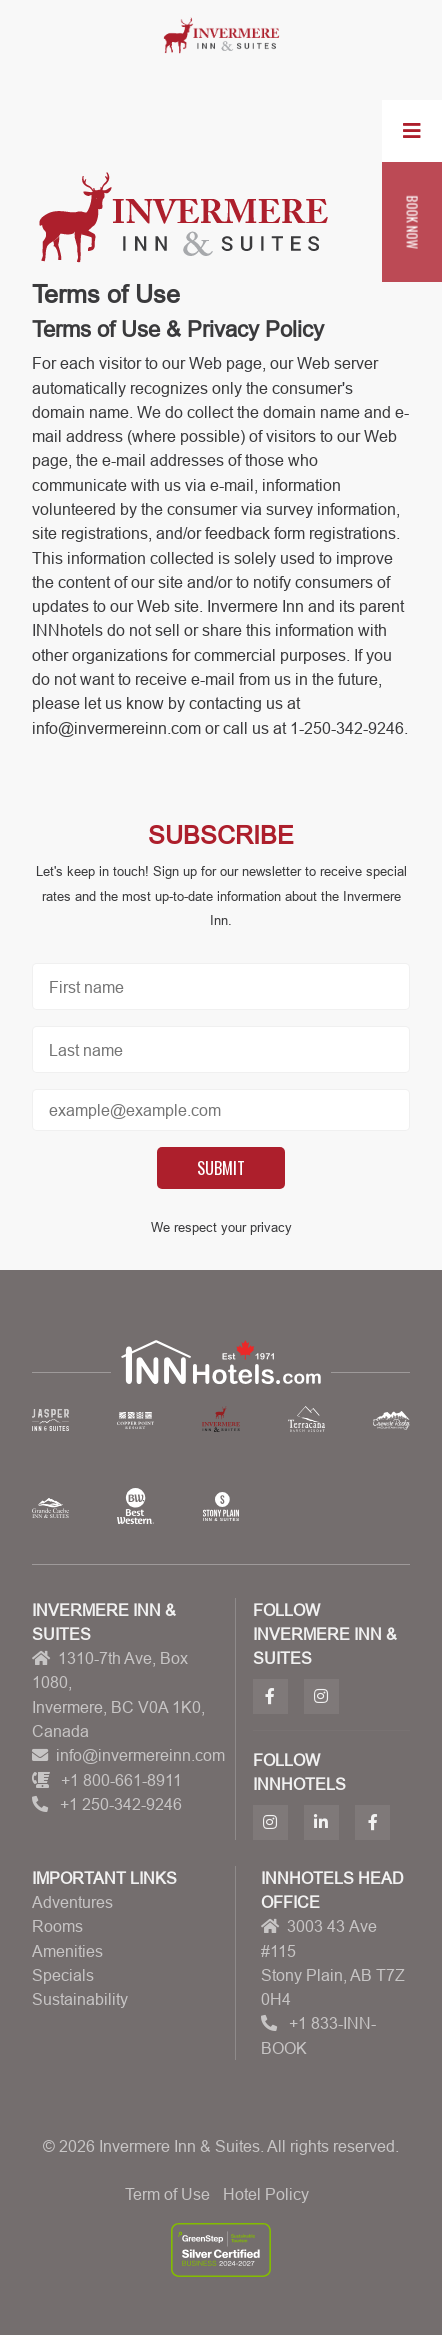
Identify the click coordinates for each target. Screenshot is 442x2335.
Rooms (57, 1926)
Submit (221, 1168)
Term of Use (167, 2194)
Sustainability (80, 1999)
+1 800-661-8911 (121, 1780)
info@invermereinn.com (140, 1755)
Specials (63, 1975)
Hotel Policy (266, 2194)
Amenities (67, 1951)
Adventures (72, 1902)
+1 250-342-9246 (121, 1804)
